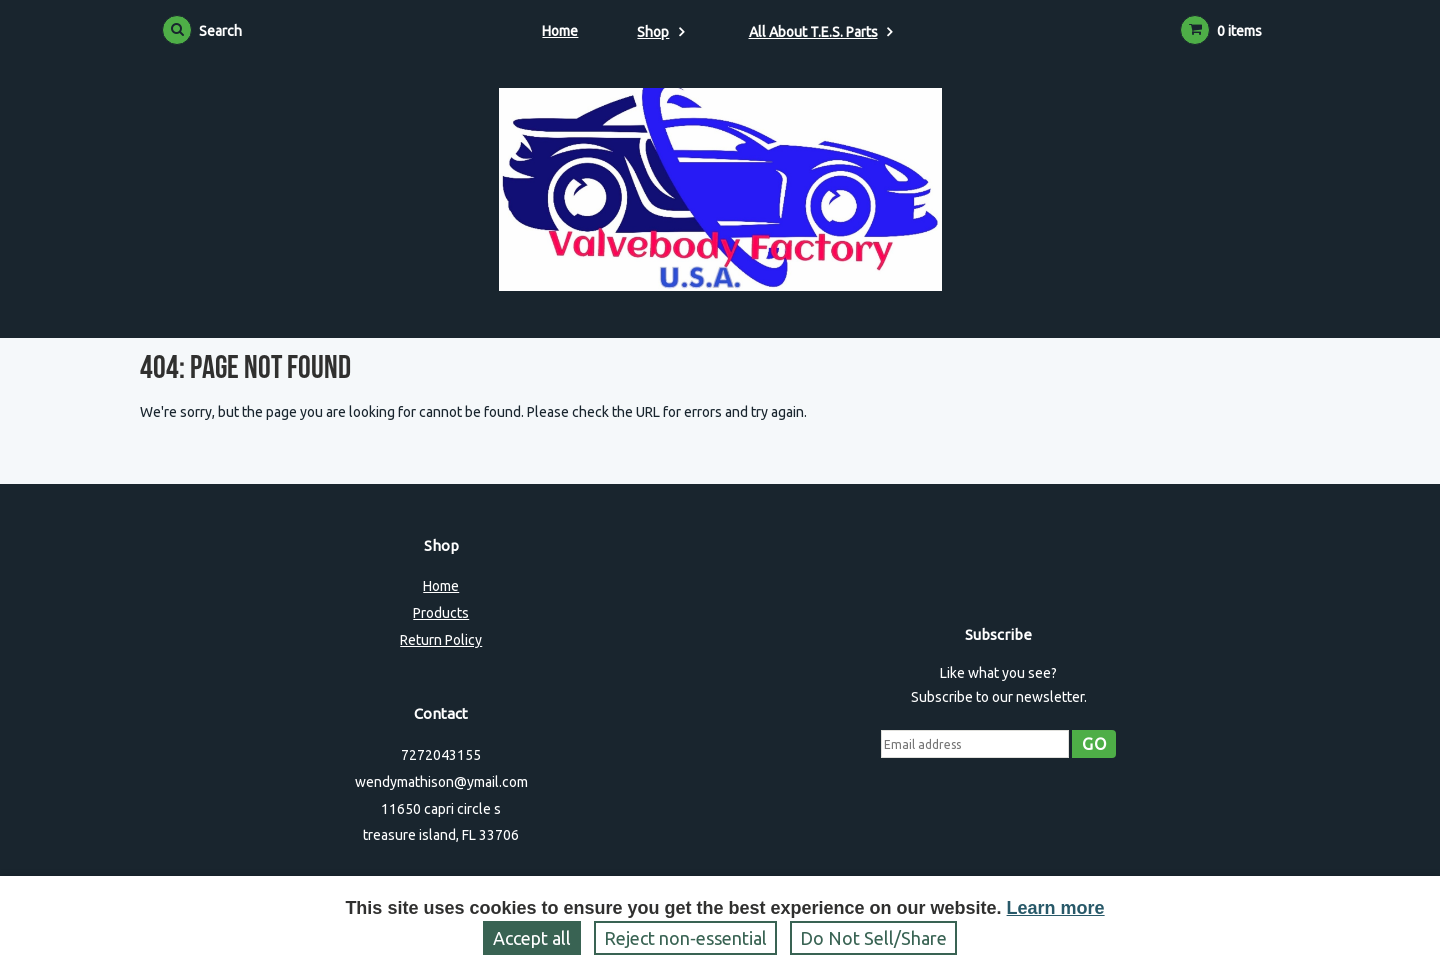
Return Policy (441, 640)
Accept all (532, 938)
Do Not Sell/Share (873, 938)
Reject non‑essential (685, 938)
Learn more (1056, 908)
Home (560, 31)
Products (441, 613)
